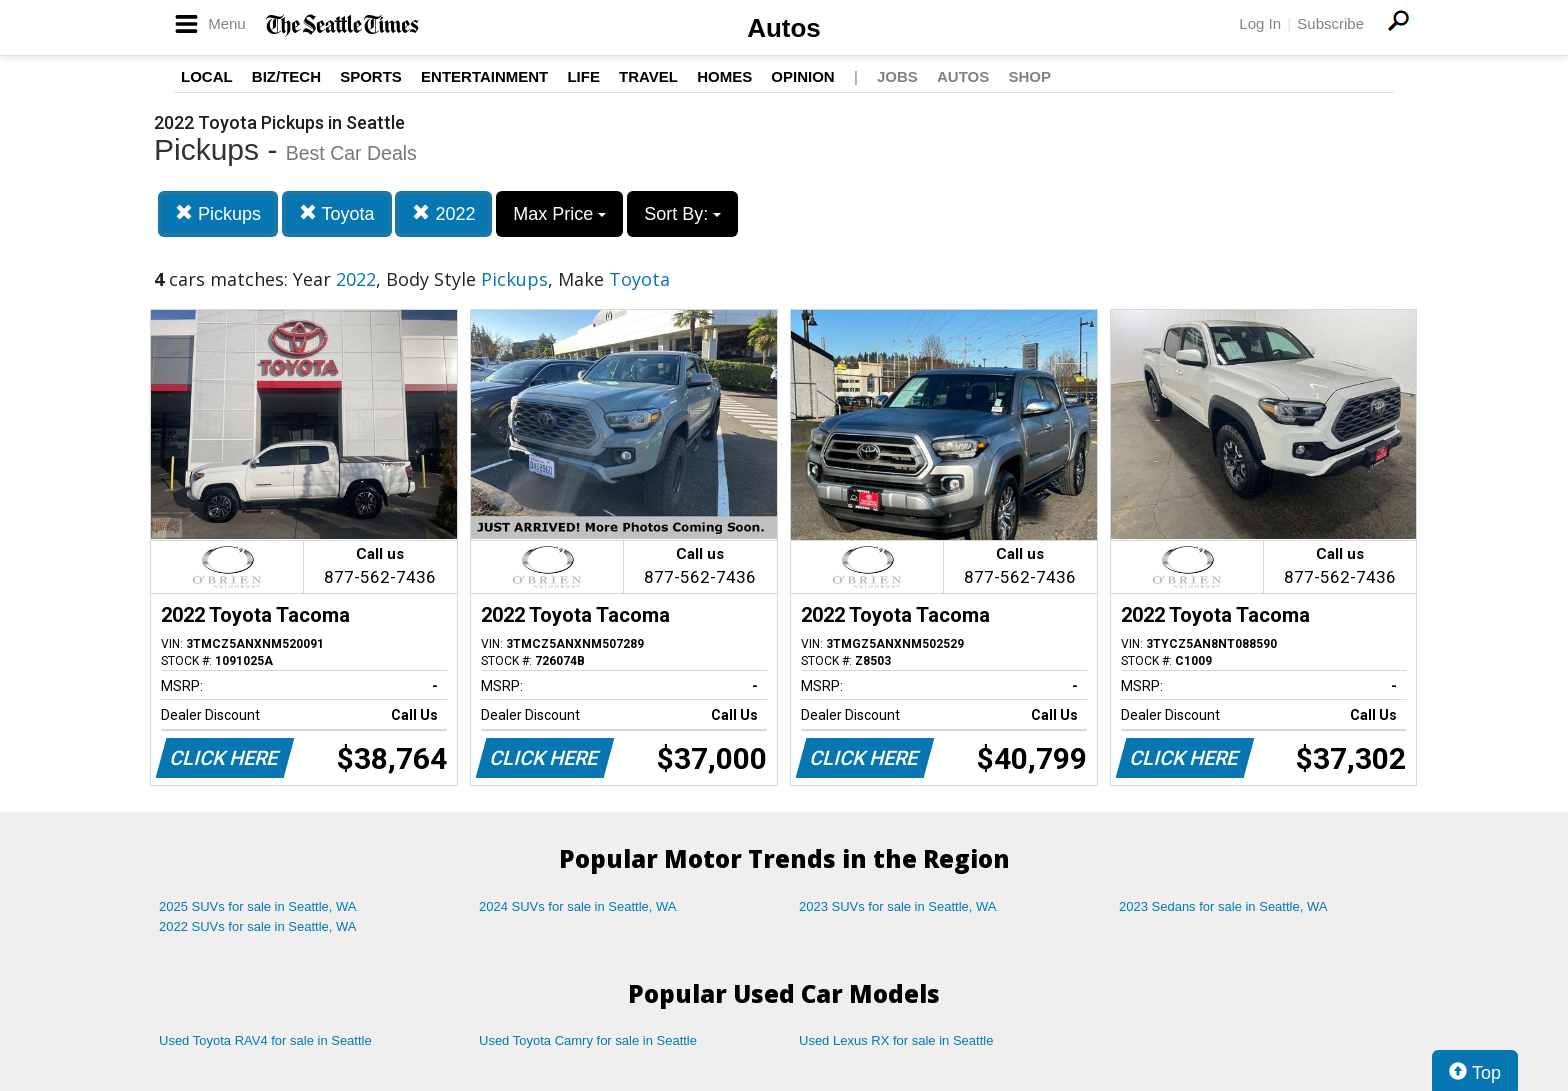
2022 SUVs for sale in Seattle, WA (258, 926)
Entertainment (484, 76)
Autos (784, 28)
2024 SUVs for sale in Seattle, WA (578, 906)
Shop (1029, 76)
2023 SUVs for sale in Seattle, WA (898, 906)
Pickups (218, 213)
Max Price (559, 214)
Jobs (897, 76)
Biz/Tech (286, 76)
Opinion (802, 76)
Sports (371, 76)
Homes (724, 76)
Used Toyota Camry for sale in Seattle (588, 1040)
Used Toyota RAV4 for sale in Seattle (265, 1040)
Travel (648, 76)
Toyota (337, 213)
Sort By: (682, 214)
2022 (443, 213)
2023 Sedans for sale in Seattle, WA (1223, 906)
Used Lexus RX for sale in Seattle (896, 1040)
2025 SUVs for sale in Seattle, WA (258, 906)
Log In (1260, 23)
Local (207, 76)
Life (583, 76)
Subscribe (1330, 23)
